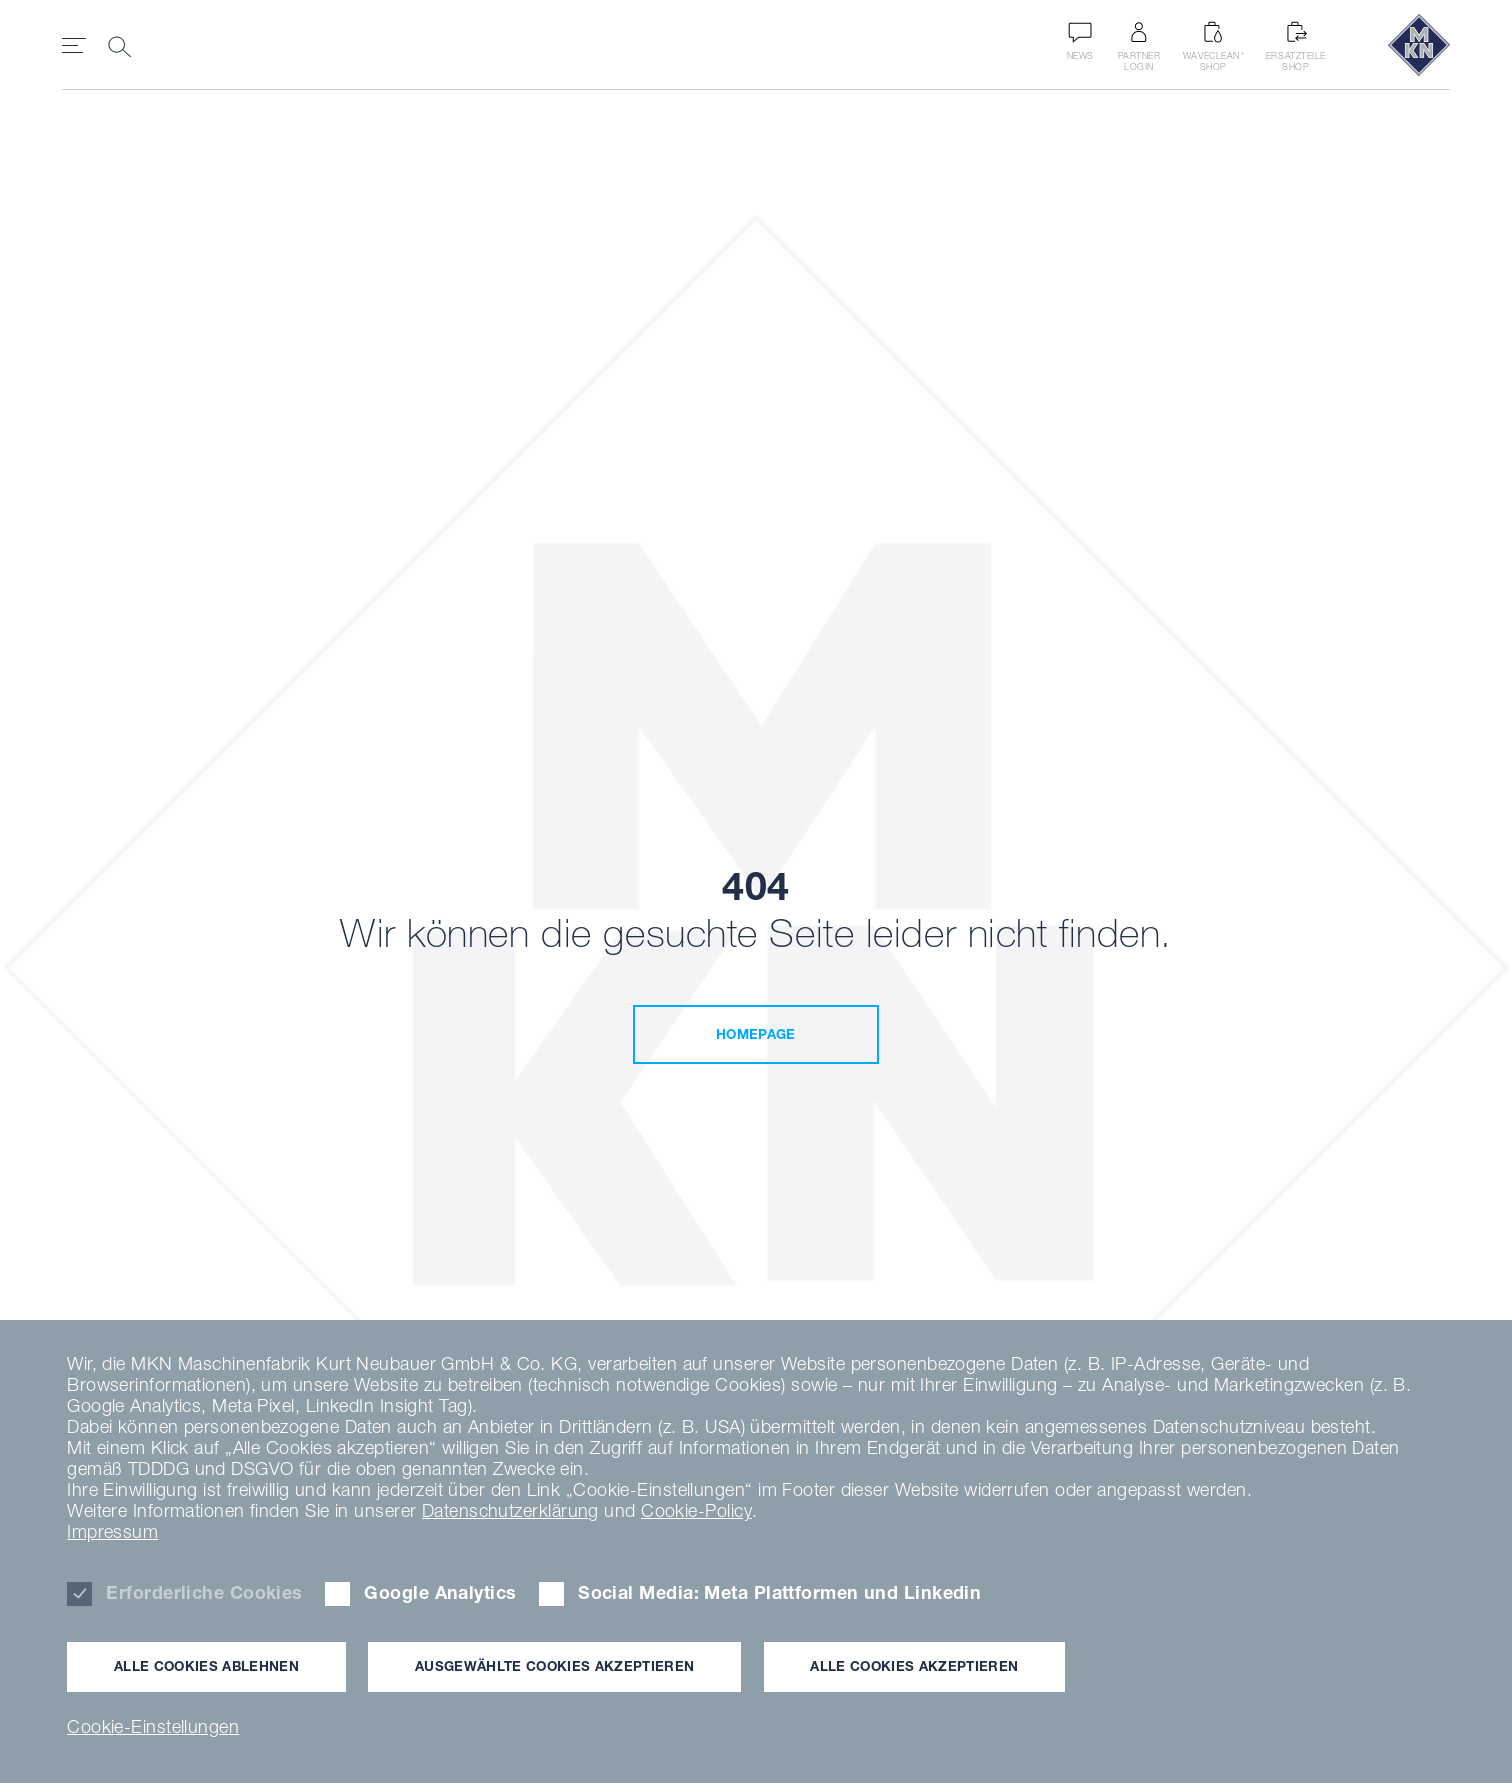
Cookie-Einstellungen (153, 1726)
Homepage (756, 1034)
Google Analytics (440, 1592)
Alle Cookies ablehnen (206, 1666)
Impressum (112, 1531)
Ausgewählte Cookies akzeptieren (554, 1666)
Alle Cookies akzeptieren (914, 1666)
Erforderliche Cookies (204, 1592)
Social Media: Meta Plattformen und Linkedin (779, 1592)
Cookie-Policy (696, 1510)
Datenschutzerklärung (510, 1510)
